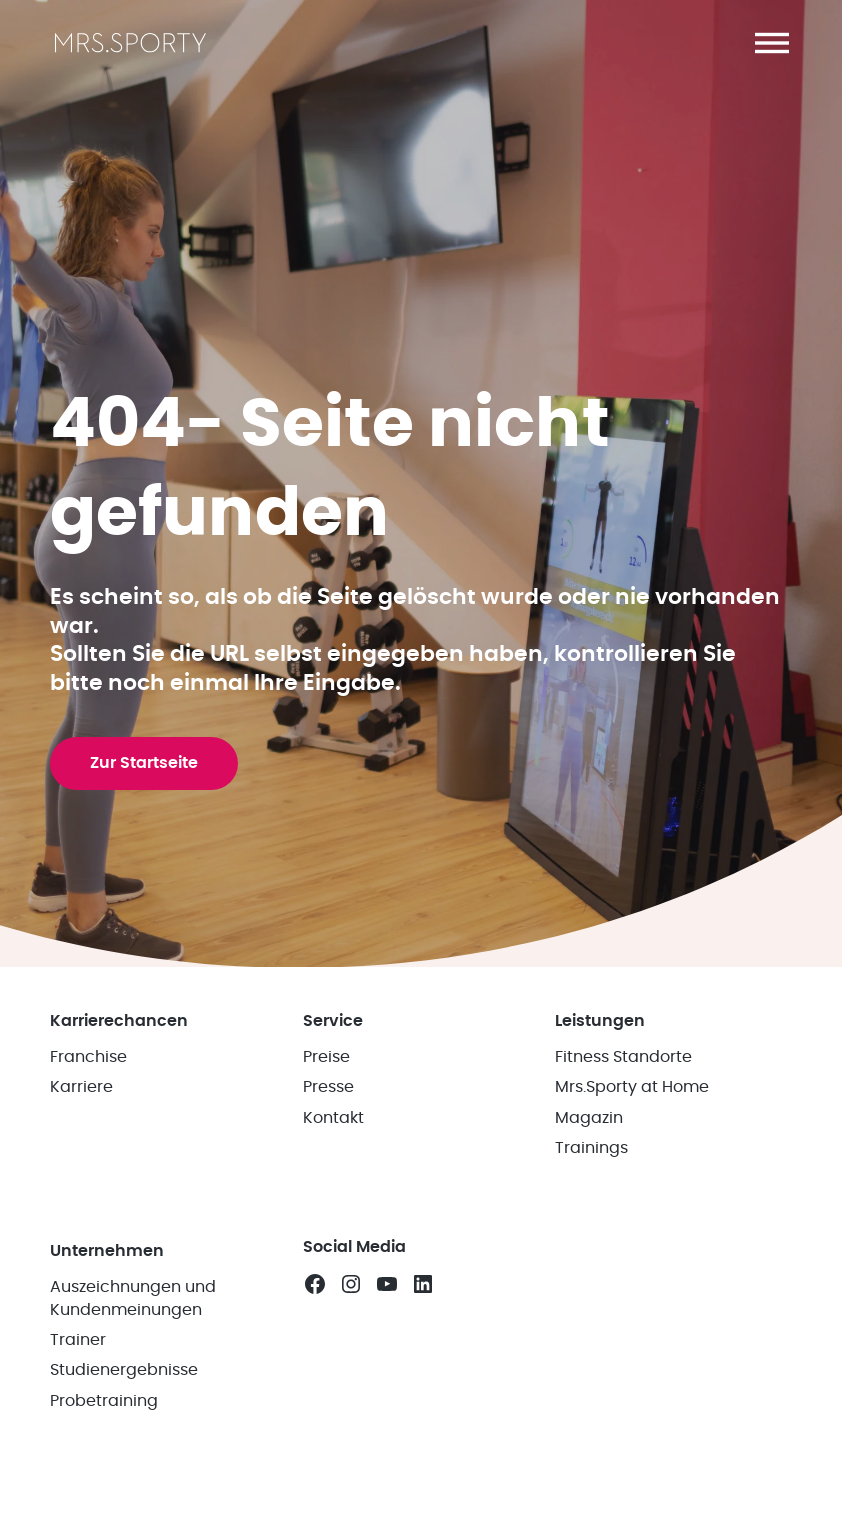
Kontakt (333, 1118)
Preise (326, 1057)
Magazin (589, 1118)
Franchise (88, 1057)
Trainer (78, 1340)
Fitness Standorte (623, 1057)
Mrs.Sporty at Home (632, 1087)
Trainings (591, 1148)
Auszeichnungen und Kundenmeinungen (133, 1298)
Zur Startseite (144, 763)
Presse (328, 1087)
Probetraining (104, 1401)
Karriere (81, 1087)
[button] (772, 43)
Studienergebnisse (124, 1370)
